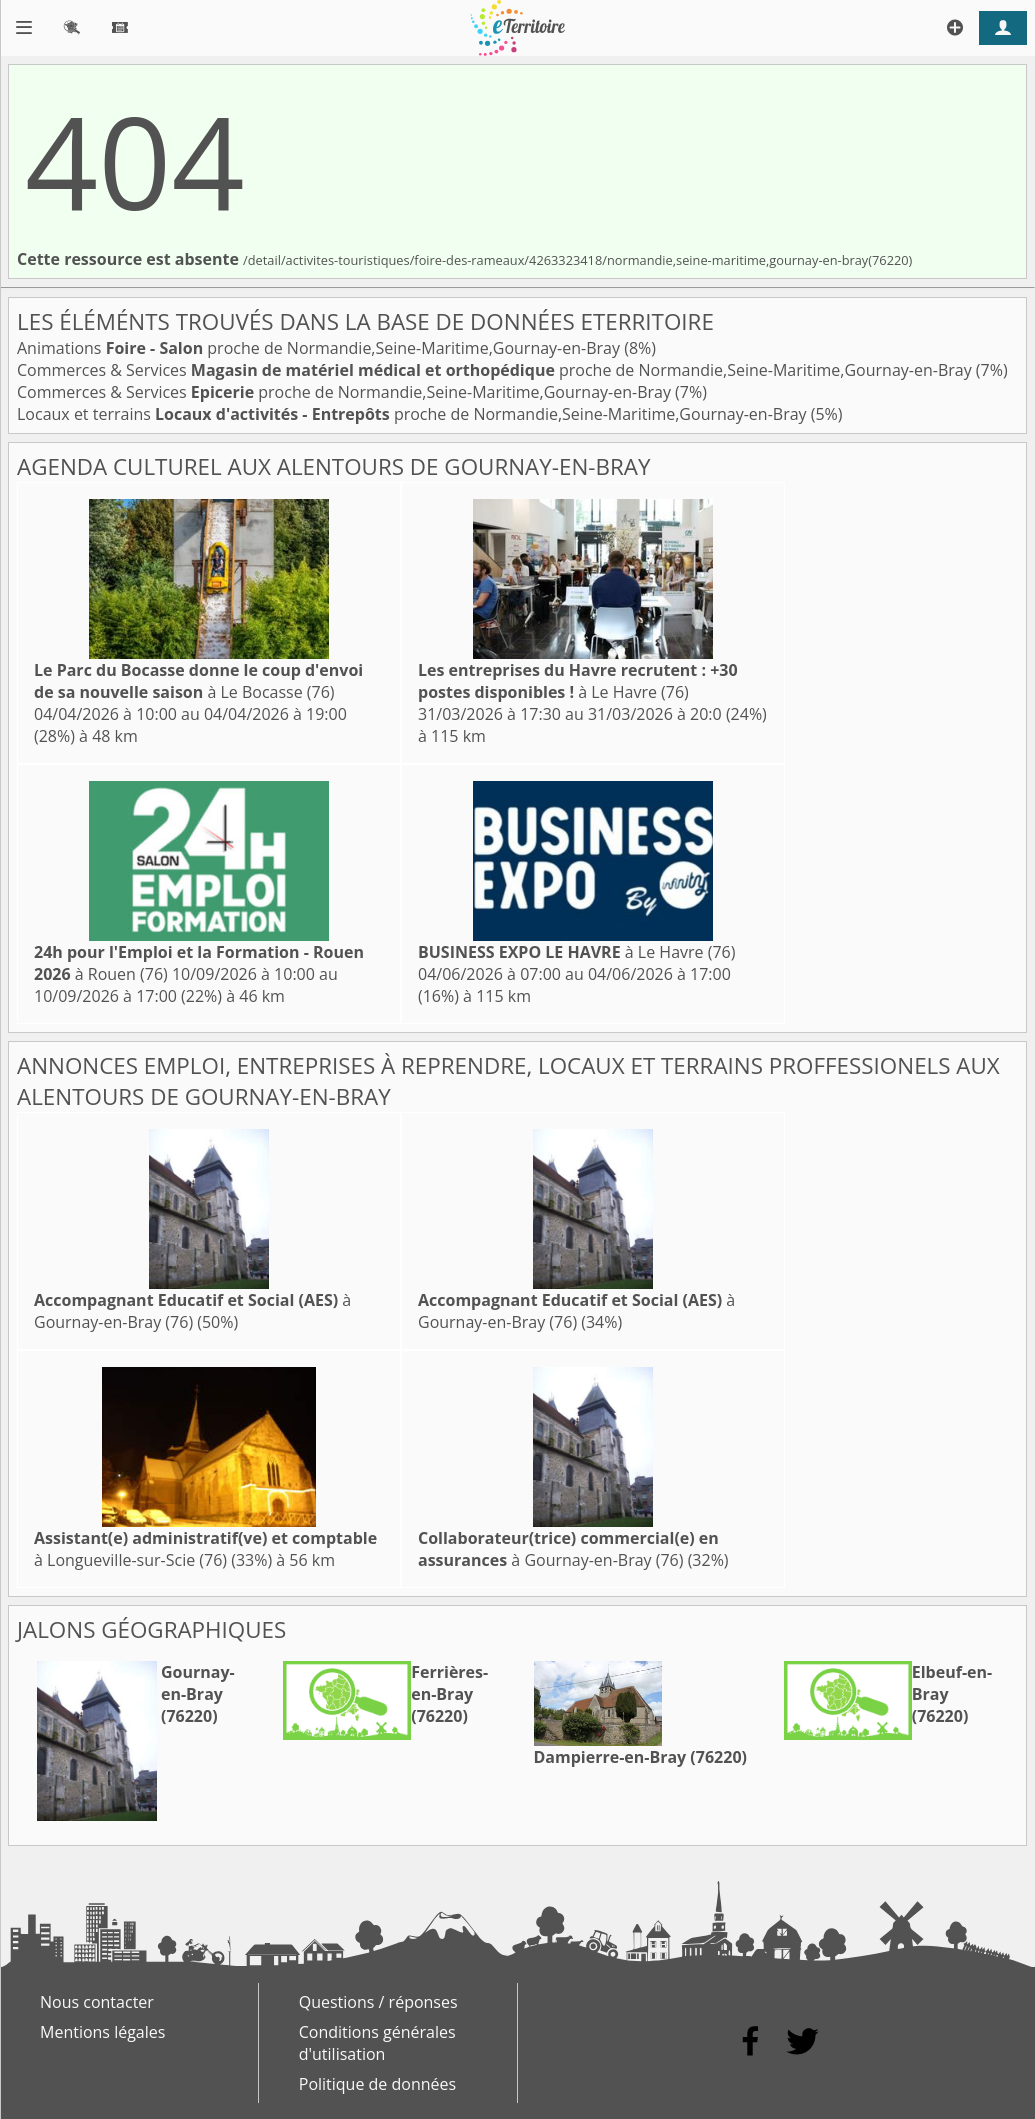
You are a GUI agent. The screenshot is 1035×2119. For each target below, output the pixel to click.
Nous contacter (97, 2002)
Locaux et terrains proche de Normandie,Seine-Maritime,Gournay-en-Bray (414, 414)
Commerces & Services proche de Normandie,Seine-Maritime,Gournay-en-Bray (496, 370)
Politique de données (377, 2084)
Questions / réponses (378, 2002)
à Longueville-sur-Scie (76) (205, 1549)
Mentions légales (102, 2032)
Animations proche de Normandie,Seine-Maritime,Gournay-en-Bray (320, 348)
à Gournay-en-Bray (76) (192, 1311)
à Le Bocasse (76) (198, 681)
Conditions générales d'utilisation (377, 2043)
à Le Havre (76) (578, 681)
